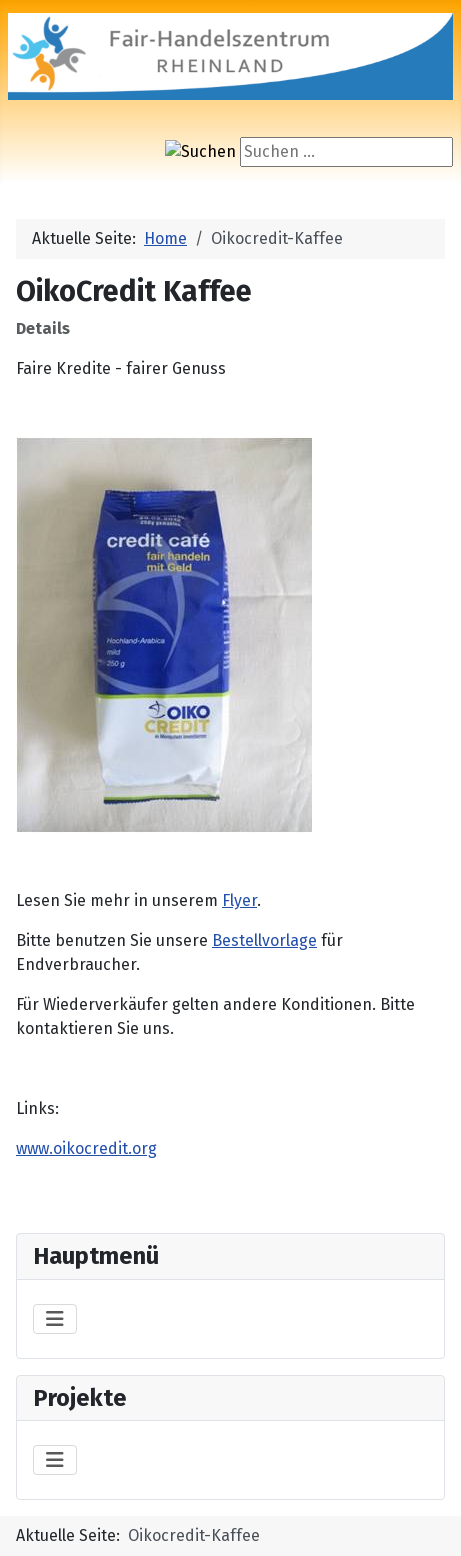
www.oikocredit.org (86, 1148)
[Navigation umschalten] (55, 1319)
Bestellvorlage (264, 940)
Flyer (239, 900)
